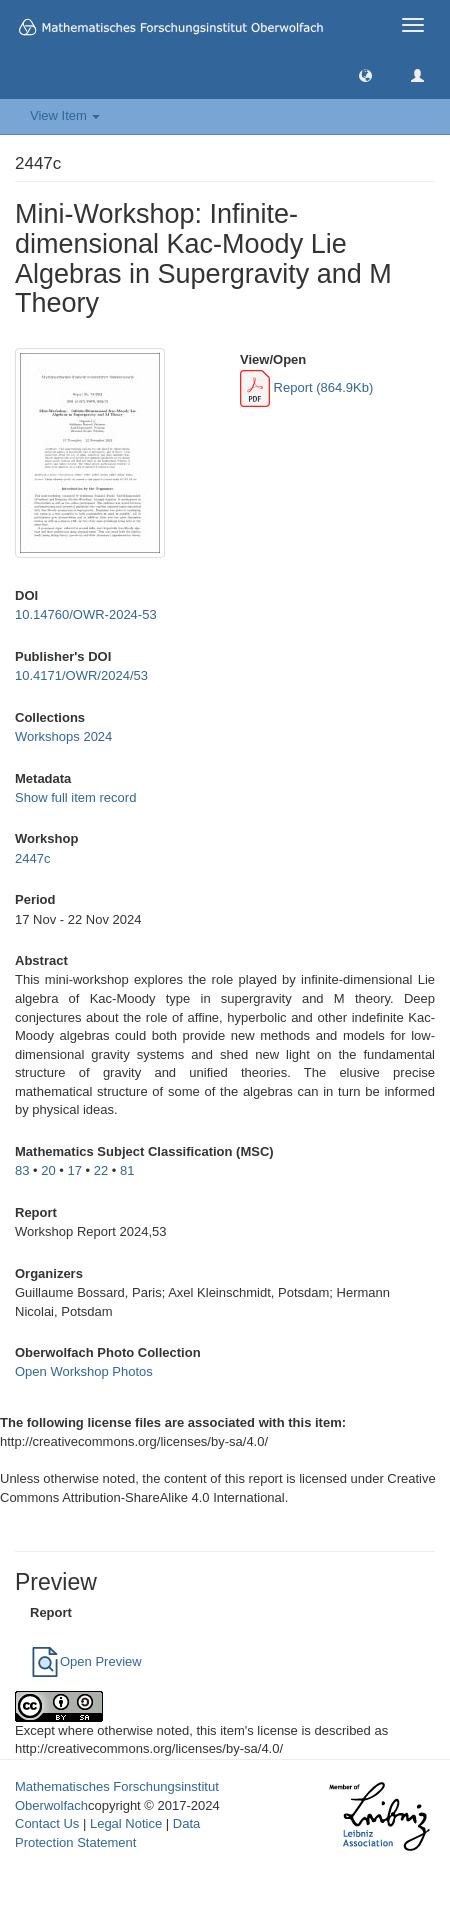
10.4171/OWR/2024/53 (81, 675)
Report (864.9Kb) (306, 387)
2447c (32, 858)
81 (127, 1170)
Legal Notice (126, 1823)
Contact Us (47, 1823)
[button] (365, 74)
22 (101, 1170)
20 (48, 1170)
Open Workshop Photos (84, 1371)
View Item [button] (65, 115)
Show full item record (75, 797)
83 (22, 1170)
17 (75, 1170)
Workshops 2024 (63, 736)
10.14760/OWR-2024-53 (86, 614)
